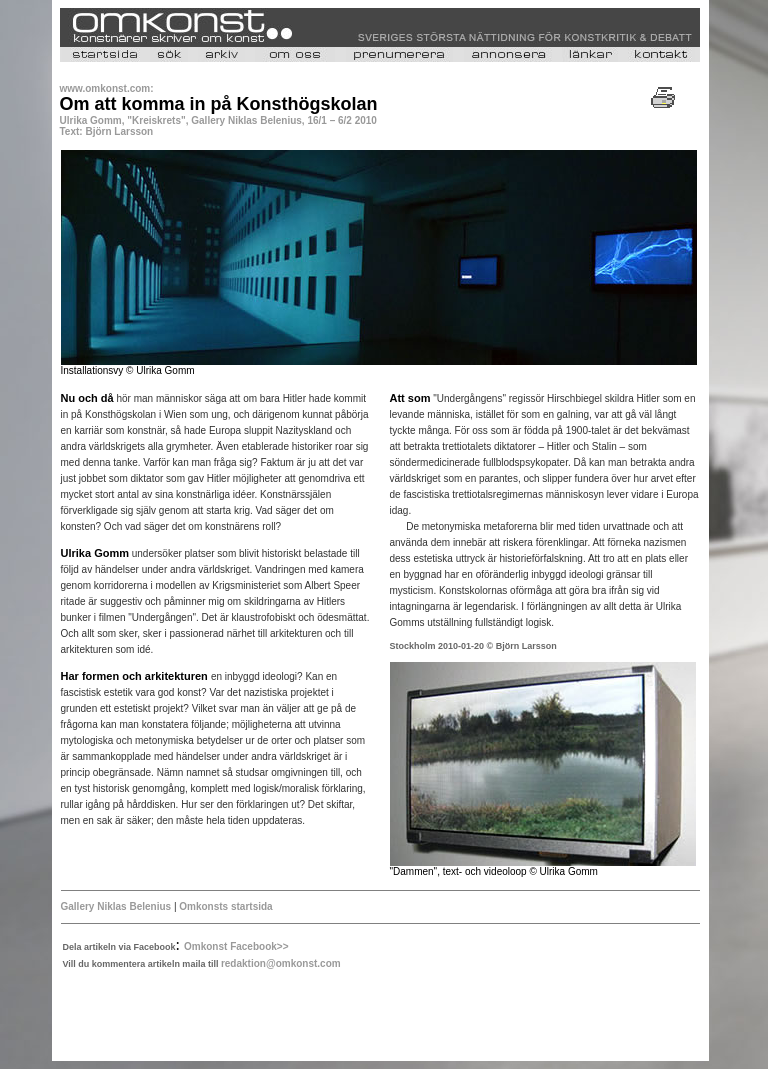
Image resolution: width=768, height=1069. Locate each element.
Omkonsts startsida (225, 906)
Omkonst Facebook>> (236, 946)
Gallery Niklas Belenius (116, 906)
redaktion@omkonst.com (281, 963)
